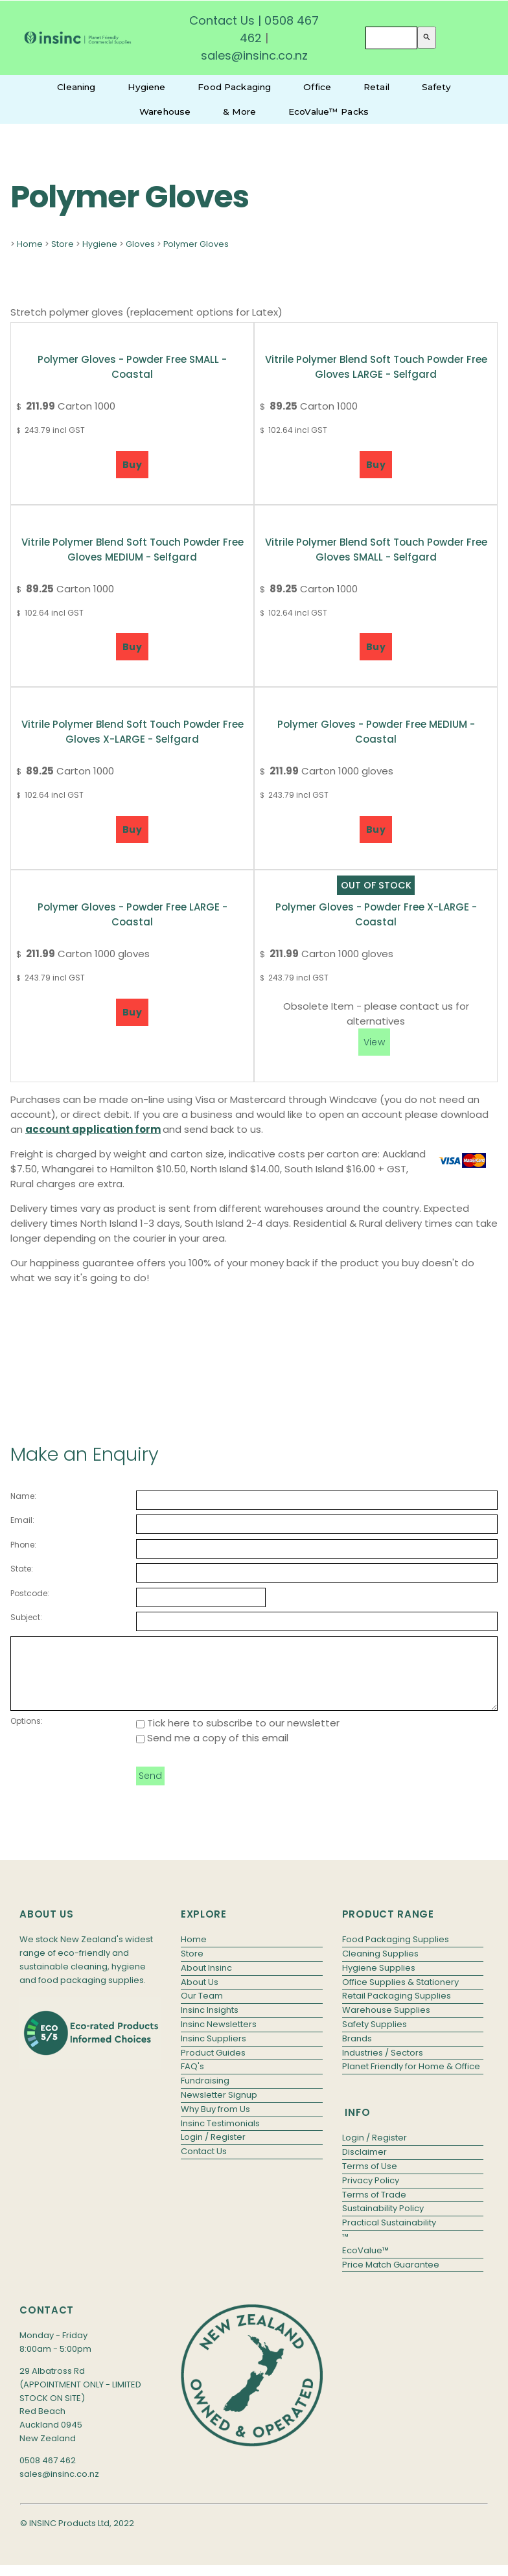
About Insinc (206, 1981)
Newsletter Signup (219, 2108)
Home (30, 243)
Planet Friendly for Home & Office (411, 2080)
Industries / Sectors (382, 2066)
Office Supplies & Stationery (400, 1996)
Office (317, 87)
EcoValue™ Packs (328, 111)
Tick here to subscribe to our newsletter (238, 1736)
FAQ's (192, 2080)
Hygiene (146, 87)
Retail (376, 87)
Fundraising (205, 2094)
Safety (436, 87)
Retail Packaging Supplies (396, 2009)
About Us (199, 1996)
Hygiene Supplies (378, 1981)
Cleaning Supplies (380, 1967)
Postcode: (29, 1593)
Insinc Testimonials (220, 2137)
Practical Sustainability (389, 2236)
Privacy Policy (370, 2194)
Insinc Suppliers (213, 2052)
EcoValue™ (365, 2264)
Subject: (26, 1617)
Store (62, 243)
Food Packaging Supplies (395, 1953)
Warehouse (164, 111)
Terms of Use (369, 2180)
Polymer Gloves (196, 243)
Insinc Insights (209, 2023)
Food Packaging (234, 87)
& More (239, 111)
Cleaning (76, 87)
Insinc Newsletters (219, 2038)
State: (21, 1568)
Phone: (23, 1544)
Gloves (140, 243)
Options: (26, 1734)
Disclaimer (364, 2165)
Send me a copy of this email (212, 1751)
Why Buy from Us (215, 2123)
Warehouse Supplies (386, 2023)
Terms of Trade (374, 2208)
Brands (357, 2052)
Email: (22, 1520)
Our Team (202, 2009)
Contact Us (222, 20)
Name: (23, 1496)
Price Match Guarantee (390, 2278)
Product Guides (213, 2066)
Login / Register (213, 2150)
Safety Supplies (374, 2038)
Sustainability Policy (383, 2222)
